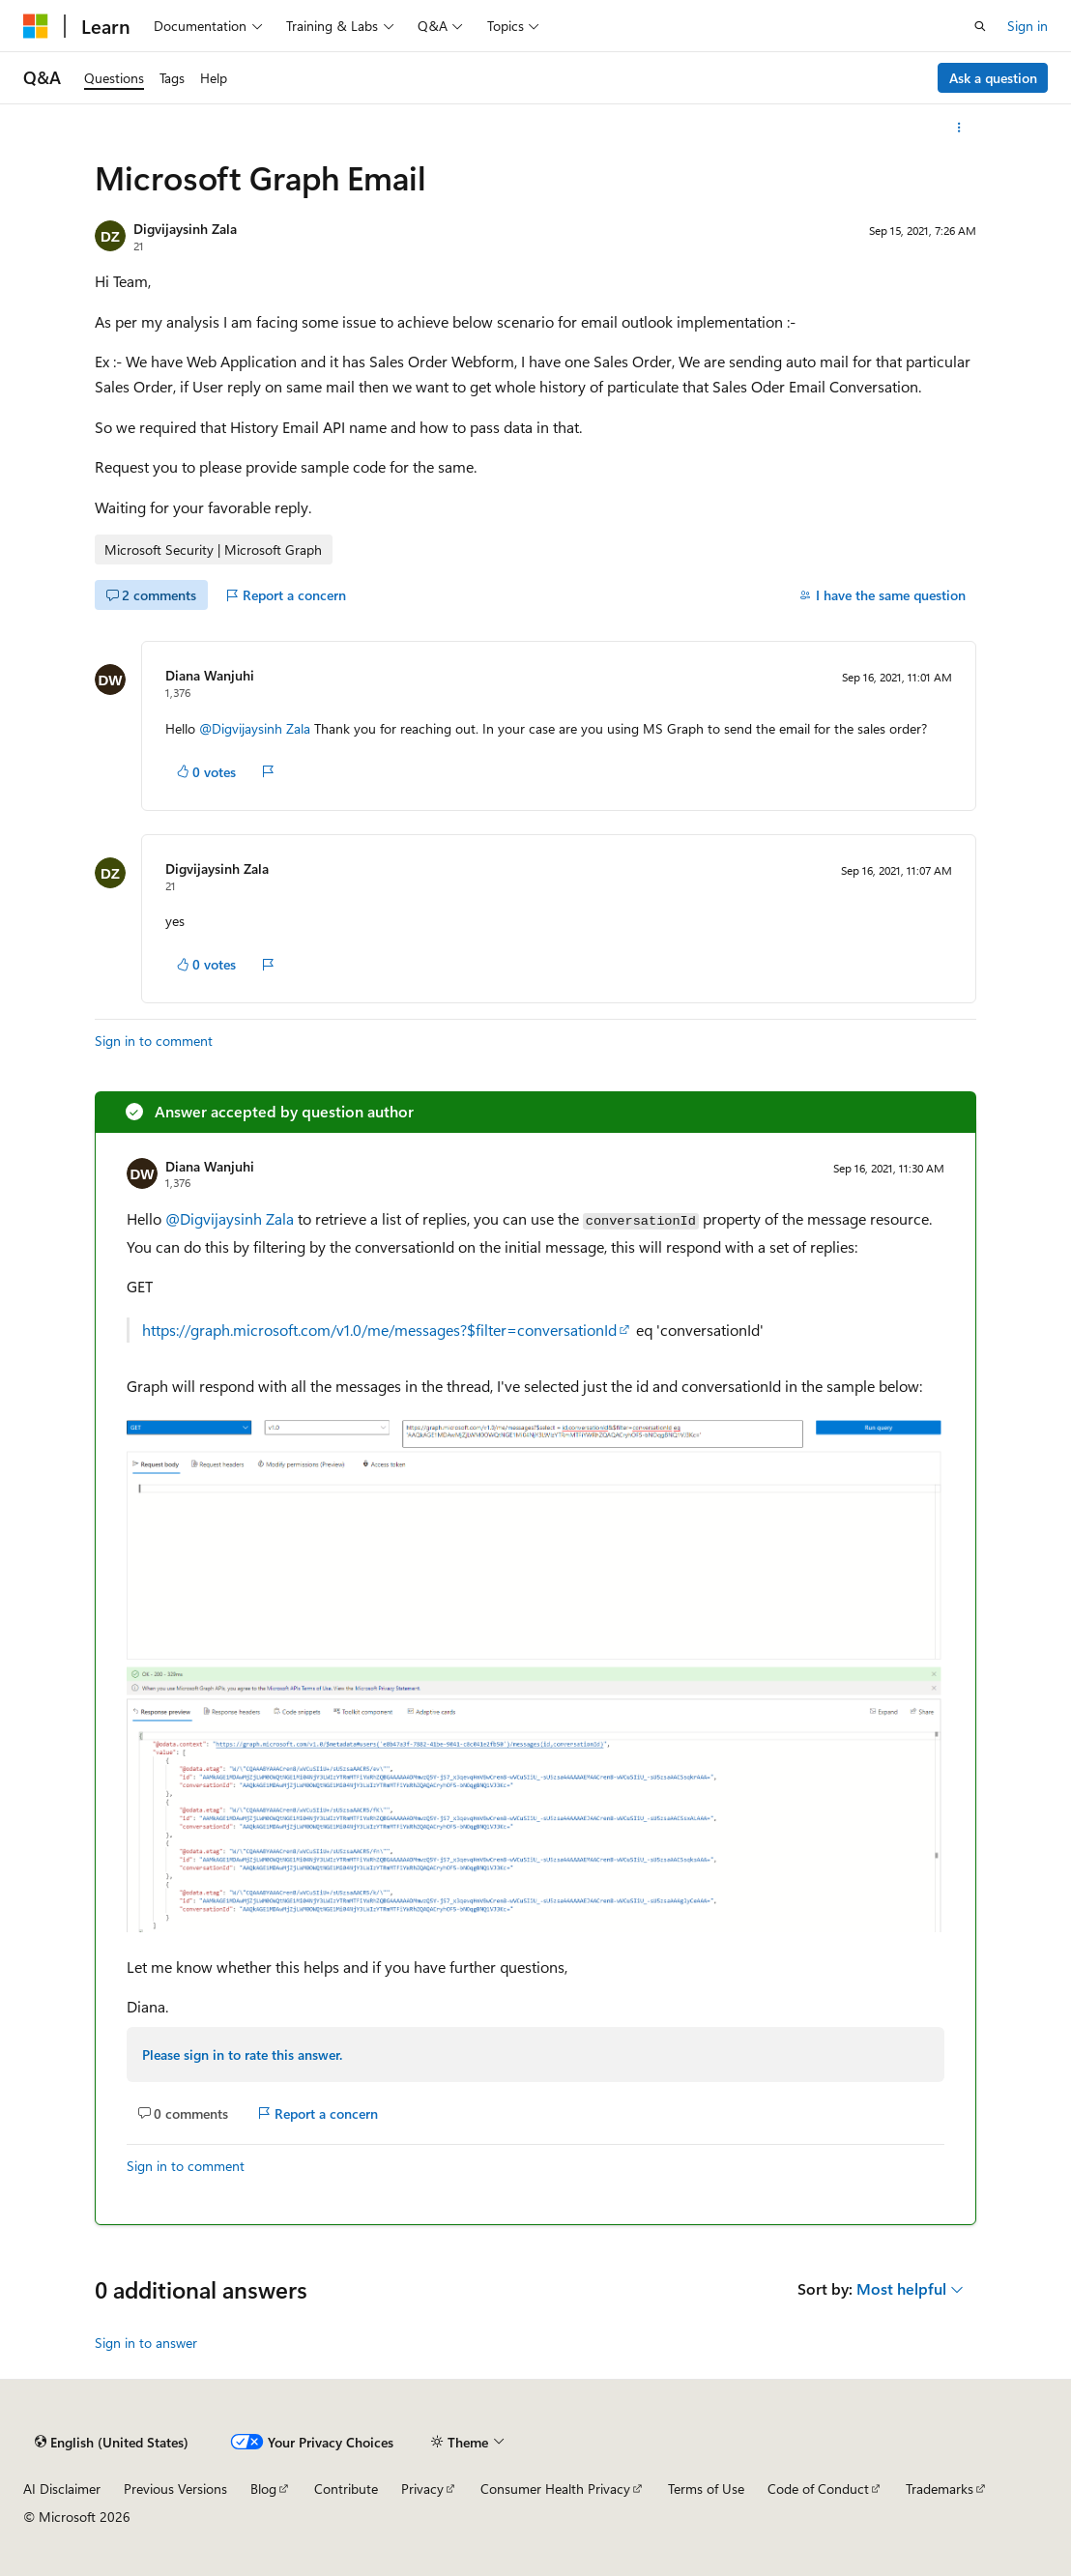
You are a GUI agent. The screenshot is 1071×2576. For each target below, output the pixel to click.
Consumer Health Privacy (555, 2488)
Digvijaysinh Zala (185, 228)
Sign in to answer (146, 2342)
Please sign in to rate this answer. (242, 2054)
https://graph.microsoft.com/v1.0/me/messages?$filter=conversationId (379, 1329)
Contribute (346, 2488)
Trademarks (939, 2488)
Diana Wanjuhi (209, 675)
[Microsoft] (35, 26)
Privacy (422, 2488)
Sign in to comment (154, 1040)
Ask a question (993, 78)
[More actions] (959, 127)
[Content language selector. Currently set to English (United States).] (111, 2441)
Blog (263, 2488)
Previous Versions (175, 2488)
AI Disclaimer (62, 2488)
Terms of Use (706, 2488)
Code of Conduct (818, 2488)
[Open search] (980, 26)
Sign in (1027, 25)
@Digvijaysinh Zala (256, 728)
